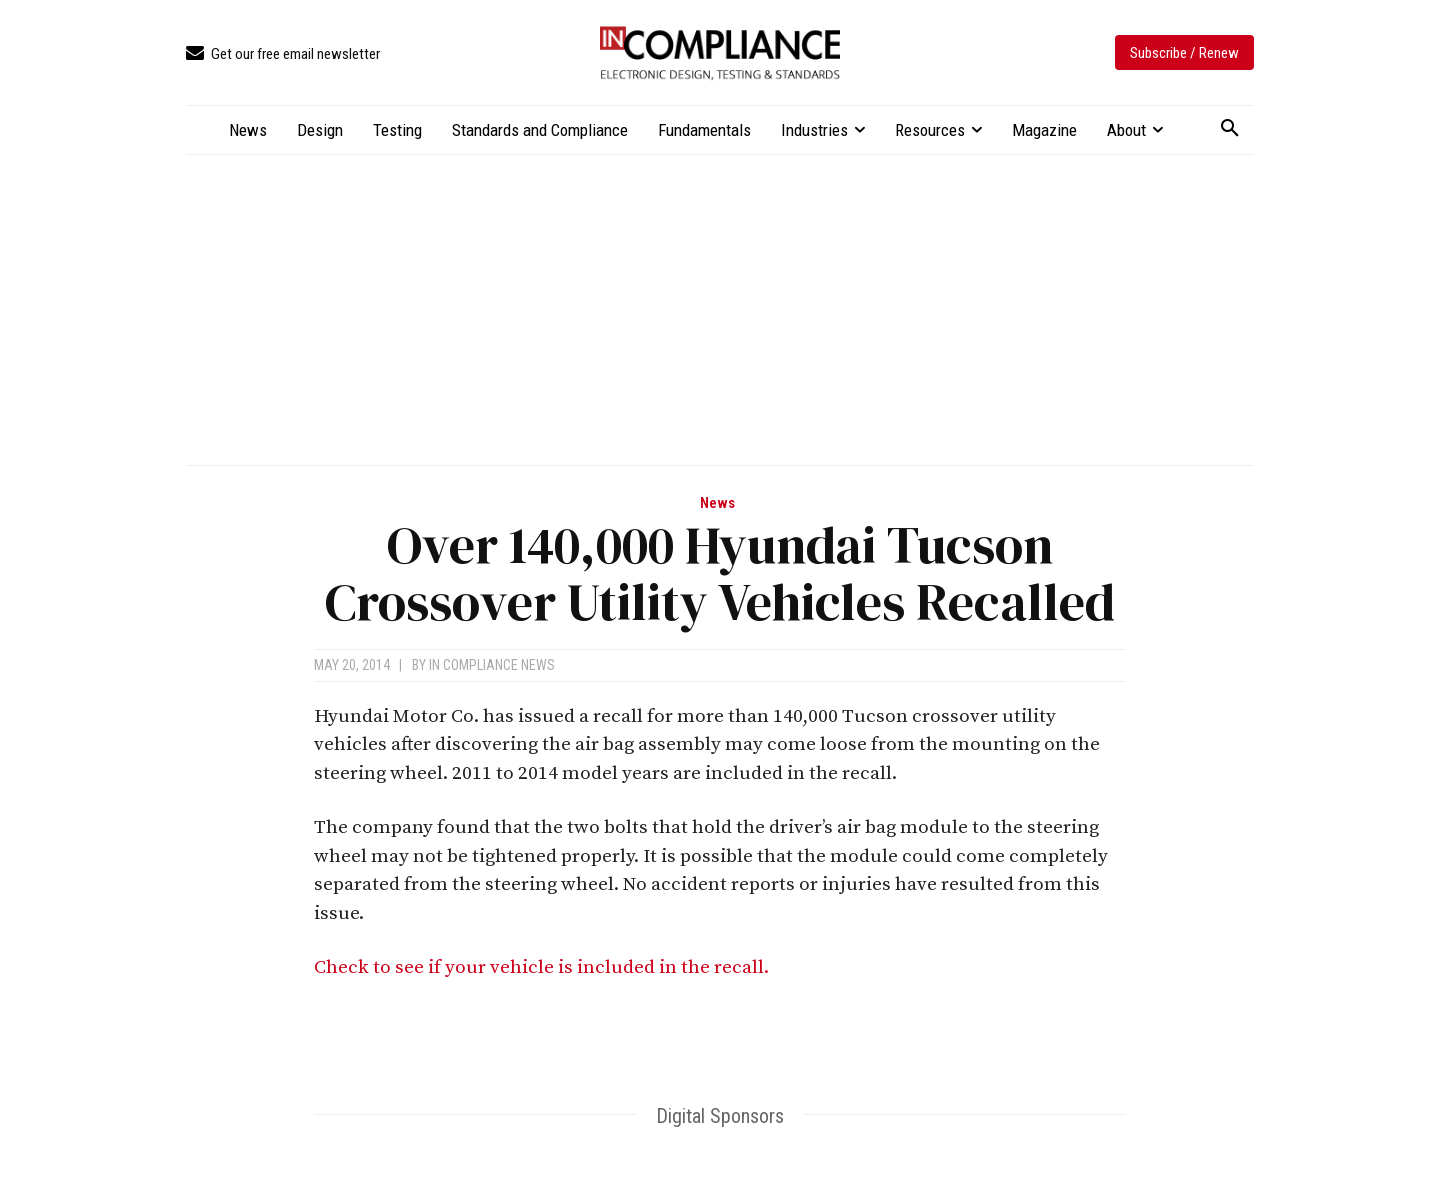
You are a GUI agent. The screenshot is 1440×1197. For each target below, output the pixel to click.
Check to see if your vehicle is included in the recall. (543, 967)
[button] (1230, 129)
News (717, 503)
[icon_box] (283, 54)
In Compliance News (492, 665)
